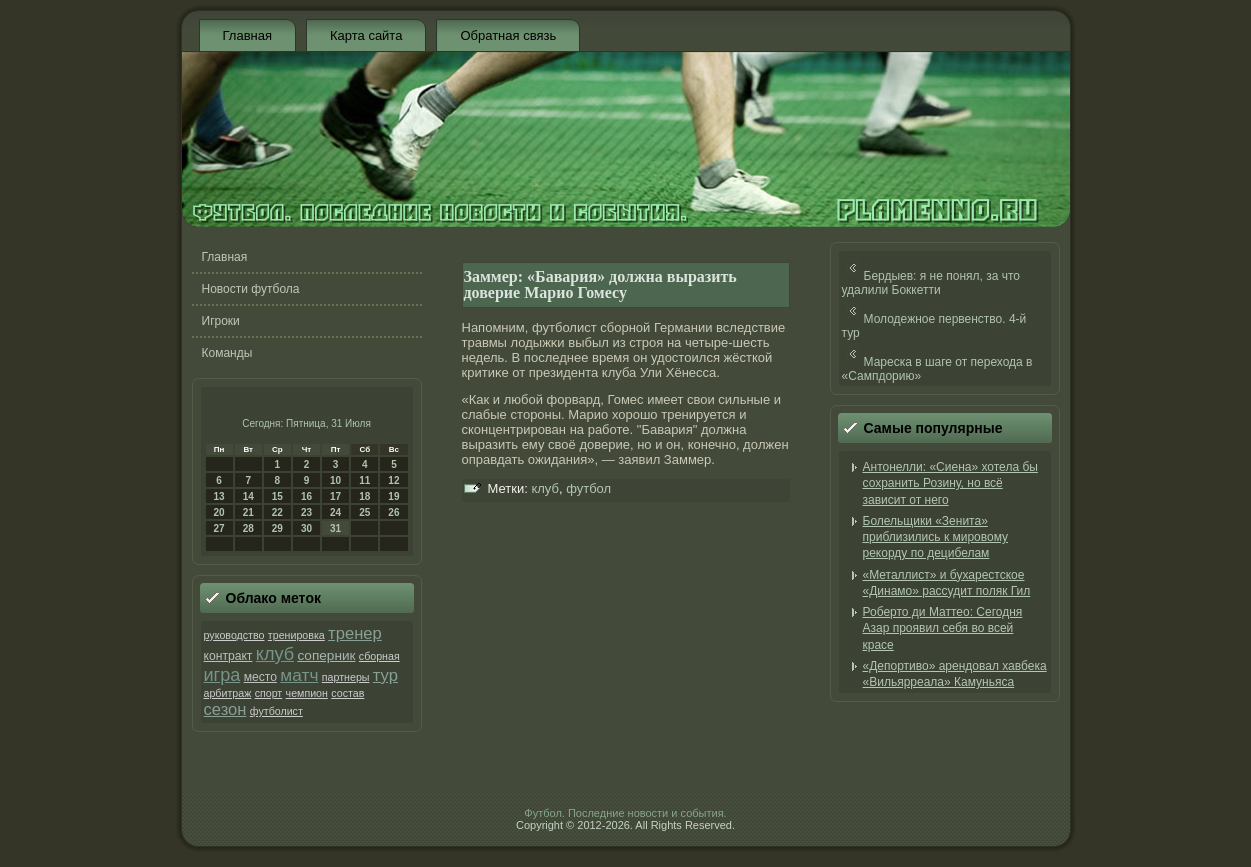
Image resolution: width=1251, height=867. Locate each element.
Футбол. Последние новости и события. (625, 813)
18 (364, 496)
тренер (355, 633)
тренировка (296, 635)
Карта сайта (366, 35)
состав (347, 693)
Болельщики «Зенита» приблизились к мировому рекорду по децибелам (936, 537)
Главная (247, 35)
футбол (588, 488)
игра (222, 675)
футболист (276, 711)
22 (277, 512)
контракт (228, 656)
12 (393, 480)
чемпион (307, 693)
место (260, 677)
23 (306, 512)
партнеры (346, 677)
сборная (379, 656)
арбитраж (228, 693)
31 (335, 528)
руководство (234, 635)
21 (248, 512)
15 (277, 496)
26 (393, 512)
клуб (275, 654)
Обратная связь (508, 35)
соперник (326, 655)
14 (248, 496)
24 (335, 512)
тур (385, 675)
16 (306, 496)
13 (219, 496)
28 (248, 528)
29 (277, 528)
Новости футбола (251, 289)
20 (219, 512)
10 (335, 480)
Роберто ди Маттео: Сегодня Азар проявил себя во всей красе (943, 628)
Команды (227, 353)
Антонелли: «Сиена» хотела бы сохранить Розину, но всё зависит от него (950, 483)
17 (335, 496)
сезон (225, 709)
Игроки (221, 321)
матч (299, 675)
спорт (269, 693)
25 (364, 512)
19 (393, 496)
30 (306, 528)
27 (219, 528)
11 (364, 480)
